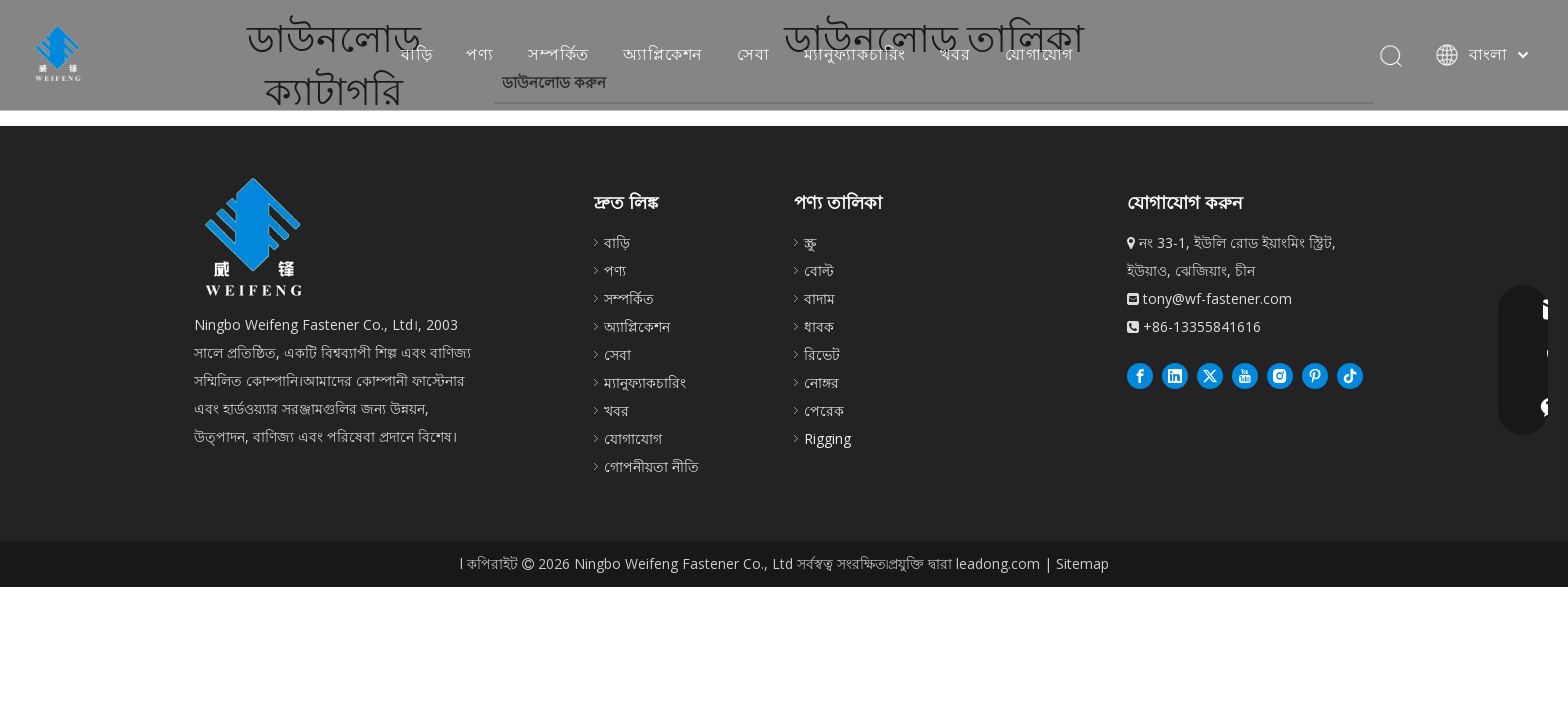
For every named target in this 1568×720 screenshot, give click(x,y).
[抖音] (1350, 375)
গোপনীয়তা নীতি (651, 466)
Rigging (827, 438)
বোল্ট (819, 270)
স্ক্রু (810, 242)
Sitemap (1082, 563)
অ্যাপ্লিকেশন (663, 54)
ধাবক (819, 326)
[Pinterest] (1315, 375)
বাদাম (819, 298)
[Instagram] (1280, 375)
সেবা (753, 54)
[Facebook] (1140, 375)
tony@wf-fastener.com (1217, 298)
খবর (955, 54)
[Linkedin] (1175, 375)
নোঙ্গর (821, 382)
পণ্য (480, 54)
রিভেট (822, 354)
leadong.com (998, 563)
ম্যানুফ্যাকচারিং (855, 54)
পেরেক (824, 410)
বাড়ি (417, 54)
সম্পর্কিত (558, 54)
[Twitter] (1210, 375)
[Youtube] (1245, 375)
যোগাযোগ (1039, 54)
